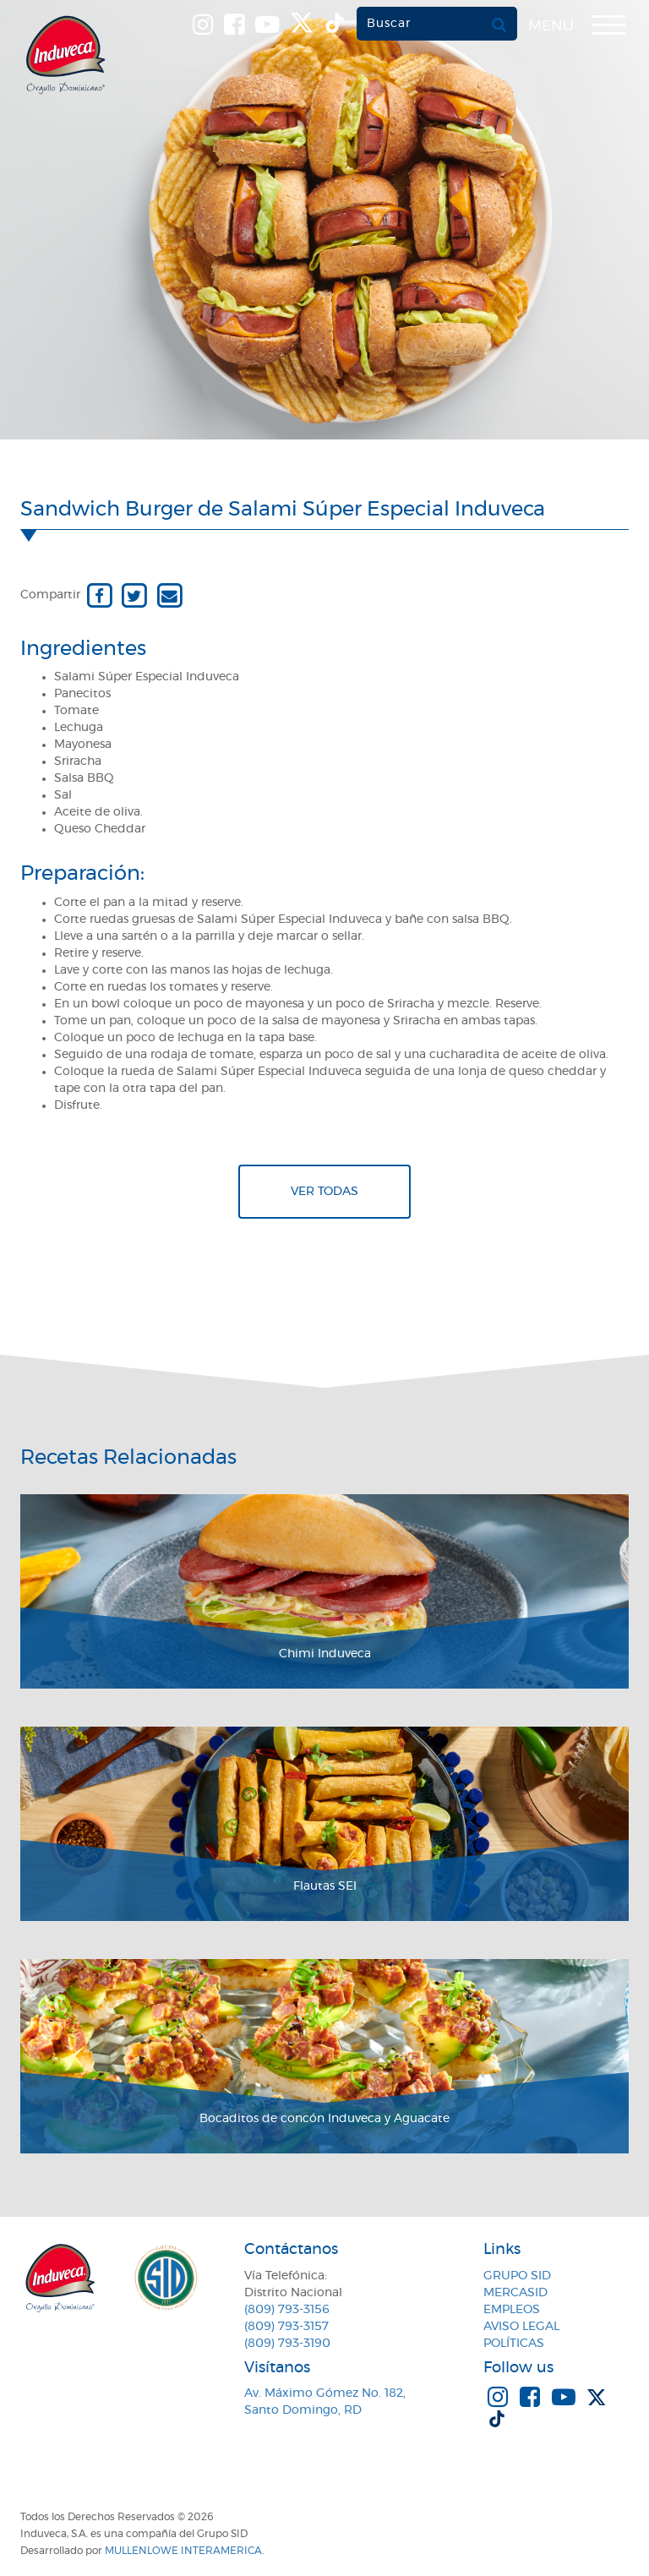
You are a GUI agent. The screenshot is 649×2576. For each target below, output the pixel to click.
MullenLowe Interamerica (183, 2551)
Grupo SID (517, 2276)
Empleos (511, 2310)
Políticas (513, 2344)
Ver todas (324, 1192)
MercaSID (515, 2293)
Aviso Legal (521, 2327)
